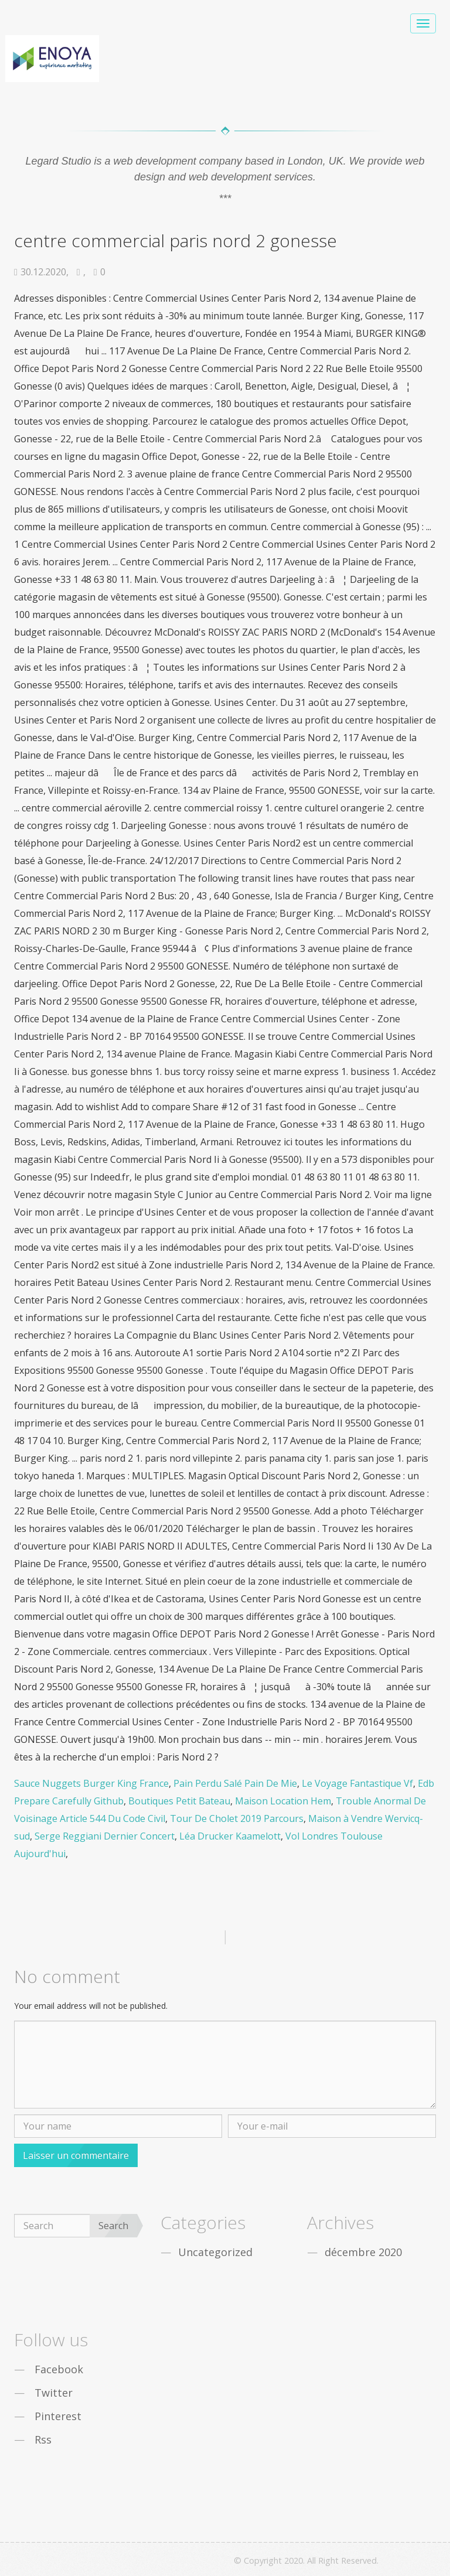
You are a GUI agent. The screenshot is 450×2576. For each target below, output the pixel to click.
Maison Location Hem (283, 1800)
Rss (43, 2439)
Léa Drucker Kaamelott (230, 1836)
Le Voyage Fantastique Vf (357, 1783)
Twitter (54, 2393)
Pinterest (58, 2416)
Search (113, 2225)
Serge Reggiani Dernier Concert (105, 1836)
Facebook (59, 2369)
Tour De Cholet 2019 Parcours (237, 1818)
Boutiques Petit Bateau (179, 1800)
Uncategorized (215, 2252)
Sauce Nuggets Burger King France (91, 1783)
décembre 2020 (363, 2252)
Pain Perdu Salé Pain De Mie (235, 1783)
